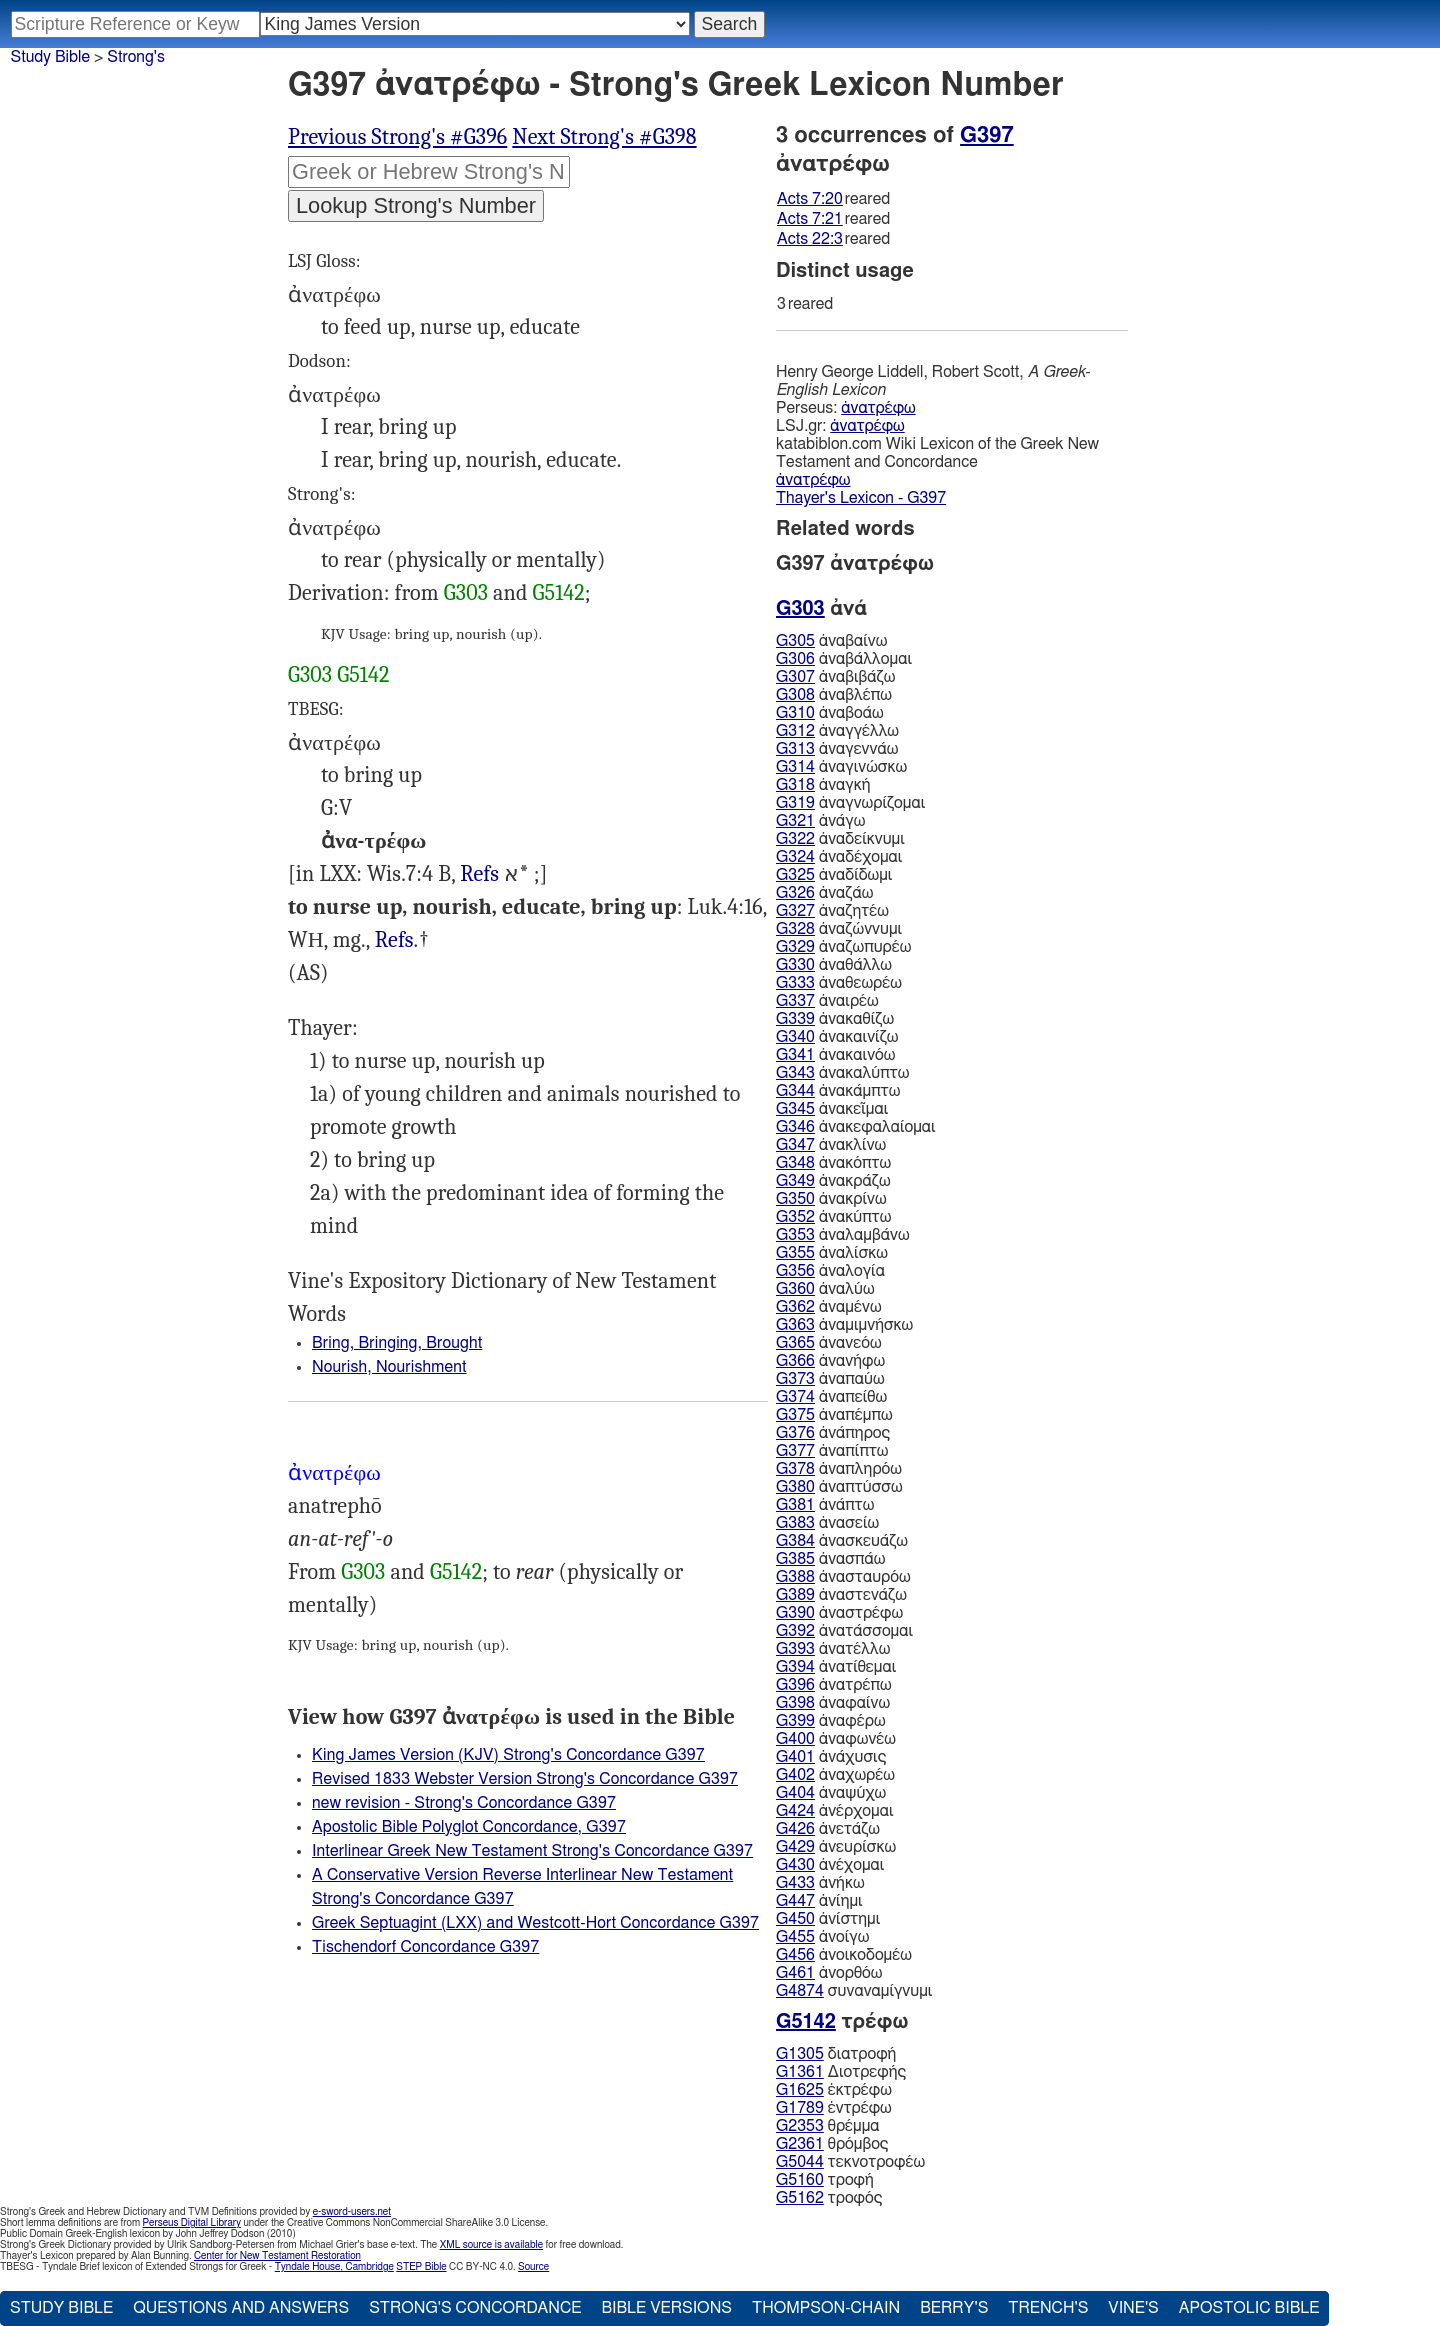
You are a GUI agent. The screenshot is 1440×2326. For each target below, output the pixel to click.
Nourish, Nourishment (389, 1367)
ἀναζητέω (832, 911)
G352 (795, 1217)
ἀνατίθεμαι (836, 1667)
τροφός (829, 2198)
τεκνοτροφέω (850, 2162)
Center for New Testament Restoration (277, 2256)
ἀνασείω (827, 1523)
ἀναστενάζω (841, 1595)
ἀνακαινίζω (837, 1037)
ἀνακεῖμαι (832, 1109)
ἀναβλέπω (834, 695)
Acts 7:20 (810, 199)
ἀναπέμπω (834, 1415)
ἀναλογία (830, 1271)
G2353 (800, 2126)
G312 (795, 731)
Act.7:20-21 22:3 (394, 940)
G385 (795, 1559)
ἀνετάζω (828, 1829)
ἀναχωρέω (835, 1775)
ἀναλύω (825, 1289)
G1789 (800, 2108)
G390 (795, 1613)
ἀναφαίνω (833, 1703)
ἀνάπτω (825, 1505)
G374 (795, 1397)
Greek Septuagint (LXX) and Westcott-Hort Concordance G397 (535, 1923)
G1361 (800, 2072)
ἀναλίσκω (832, 1253)
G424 (795, 1811)
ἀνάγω (820, 821)
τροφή (825, 2180)
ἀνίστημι (828, 1919)
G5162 (800, 2198)
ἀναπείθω (831, 1397)
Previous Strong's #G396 (397, 137)
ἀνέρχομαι (835, 1811)
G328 (795, 929)
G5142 (559, 593)
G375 (795, 1415)
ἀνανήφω (830, 1361)
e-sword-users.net (352, 2212)
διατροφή (836, 2054)
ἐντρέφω (834, 2108)
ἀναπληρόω (839, 1469)
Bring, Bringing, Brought (397, 1343)
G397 (987, 135)
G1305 (800, 2054)
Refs (479, 874)
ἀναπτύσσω (839, 1487)
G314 (795, 767)
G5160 (800, 2180)
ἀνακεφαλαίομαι (856, 1127)
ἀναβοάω (830, 713)
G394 (795, 1667)
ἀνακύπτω (833, 1217)
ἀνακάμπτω (838, 1091)
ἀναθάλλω (834, 965)
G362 (795, 1307)
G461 (795, 1973)
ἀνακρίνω (831, 1199)
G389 (795, 1595)
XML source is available (491, 2245)
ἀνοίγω (822, 1937)
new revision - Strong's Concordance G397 (464, 1803)
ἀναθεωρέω (839, 983)
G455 (795, 1937)
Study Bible (50, 57)
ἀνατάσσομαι (844, 1631)
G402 (795, 1775)
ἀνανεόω (829, 1343)
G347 (795, 1145)
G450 (795, 1919)
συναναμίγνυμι (854, 1991)
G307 (795, 677)
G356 (795, 1271)
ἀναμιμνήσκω (844, 1325)
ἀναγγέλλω (837, 731)
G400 (795, 1739)
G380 (795, 1487)
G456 (795, 1955)
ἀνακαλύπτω (842, 1073)
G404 (795, 1793)
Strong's (136, 57)
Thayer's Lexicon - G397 (861, 498)
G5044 (800, 2162)
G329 (795, 947)
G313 (795, 749)
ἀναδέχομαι (839, 857)
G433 (795, 1883)
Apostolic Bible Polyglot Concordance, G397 (469, 1827)
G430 (795, 1865)
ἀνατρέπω (834, 1685)
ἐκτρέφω (834, 2090)
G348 (795, 1163)
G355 (795, 1253)
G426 (795, 1829)
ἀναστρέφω (839, 1613)
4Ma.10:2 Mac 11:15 (479, 874)
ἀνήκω (820, 1883)
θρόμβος (832, 2144)
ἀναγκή (823, 785)
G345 (795, 1109)
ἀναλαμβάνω (843, 1235)
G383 (795, 1523)
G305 (795, 641)
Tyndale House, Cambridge (334, 2267)
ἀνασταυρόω (843, 1577)
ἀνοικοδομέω (844, 1955)
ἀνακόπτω (833, 1163)
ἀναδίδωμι (834, 875)
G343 (795, 1073)
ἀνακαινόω (835, 1055)
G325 (795, 875)
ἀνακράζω (833, 1181)
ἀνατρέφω (878, 408)
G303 (466, 593)
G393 (795, 1649)
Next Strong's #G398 (604, 137)
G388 (795, 1577)
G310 (795, 713)
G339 (795, 1019)
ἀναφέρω (831, 1721)
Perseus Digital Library (192, 2223)
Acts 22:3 (810, 239)
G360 (795, 1289)
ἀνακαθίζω (835, 1019)
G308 (795, 695)
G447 (795, 1901)
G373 (795, 1379)
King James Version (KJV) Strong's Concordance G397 (508, 1755)
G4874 (800, 1991)
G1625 (800, 2090)
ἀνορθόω (829, 1973)
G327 (795, 911)
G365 (795, 1343)
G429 (795, 1847)
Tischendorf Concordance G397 (425, 1947)
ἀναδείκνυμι (840, 839)
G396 (795, 1685)
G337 (795, 1001)
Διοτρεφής (841, 2072)
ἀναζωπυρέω (843, 947)
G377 (795, 1451)
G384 (795, 1541)
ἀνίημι (819, 1901)
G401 (795, 1757)
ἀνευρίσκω (836, 1847)
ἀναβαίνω (831, 641)
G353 (795, 1235)
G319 (795, 803)
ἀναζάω (824, 893)
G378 (795, 1469)
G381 (795, 1505)
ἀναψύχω (831, 1793)
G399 (795, 1721)
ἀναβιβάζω (835, 677)
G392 (795, 1631)
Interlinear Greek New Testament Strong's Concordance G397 (532, 1851)
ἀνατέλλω (833, 1649)
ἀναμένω (829, 1307)
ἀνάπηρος (833, 1433)
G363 (795, 1325)
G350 (795, 1199)
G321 (795, 821)
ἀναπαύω (830, 1379)
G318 (795, 785)
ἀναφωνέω (836, 1739)
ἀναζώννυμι (839, 929)
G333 (795, 983)
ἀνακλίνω (831, 1145)
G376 (795, 1433)
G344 (795, 1091)
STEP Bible (421, 2267)
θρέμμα (828, 2126)
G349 (795, 1181)
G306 (795, 659)
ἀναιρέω (827, 1001)
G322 (795, 839)
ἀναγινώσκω (841, 767)
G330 (795, 965)
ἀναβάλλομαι (844, 659)
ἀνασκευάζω (842, 1541)
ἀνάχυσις (831, 1757)
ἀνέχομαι (830, 1865)
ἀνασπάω (830, 1559)
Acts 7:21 (810, 219)
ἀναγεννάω (837, 749)
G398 (795, 1703)
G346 (795, 1127)
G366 (795, 1361)
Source (533, 2267)
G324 (795, 857)
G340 (795, 1037)
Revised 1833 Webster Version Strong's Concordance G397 (525, 1779)
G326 (795, 893)
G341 (795, 1055)
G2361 (800, 2144)
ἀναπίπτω (832, 1451)
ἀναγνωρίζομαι (850, 803)
